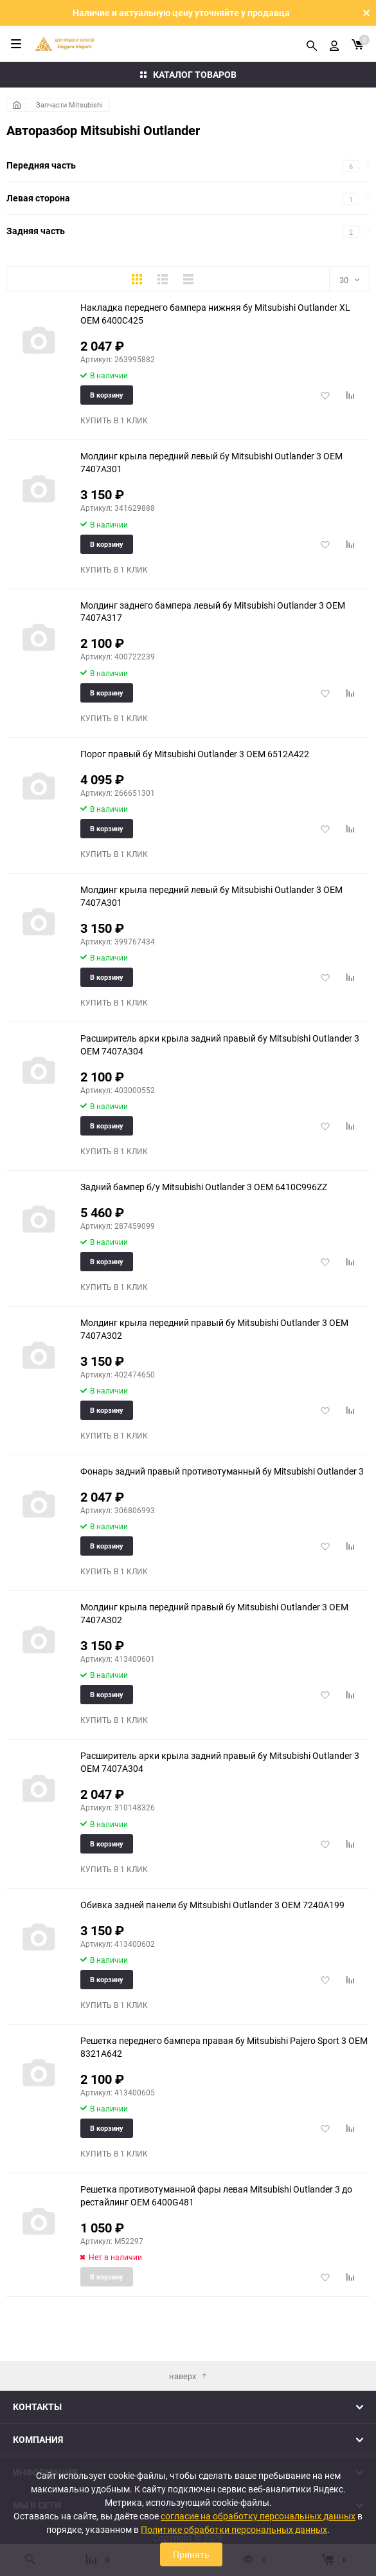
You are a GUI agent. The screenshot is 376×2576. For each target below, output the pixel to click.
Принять (191, 2554)
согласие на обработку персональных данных (258, 2516)
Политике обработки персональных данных (234, 2529)
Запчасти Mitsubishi (69, 104)
